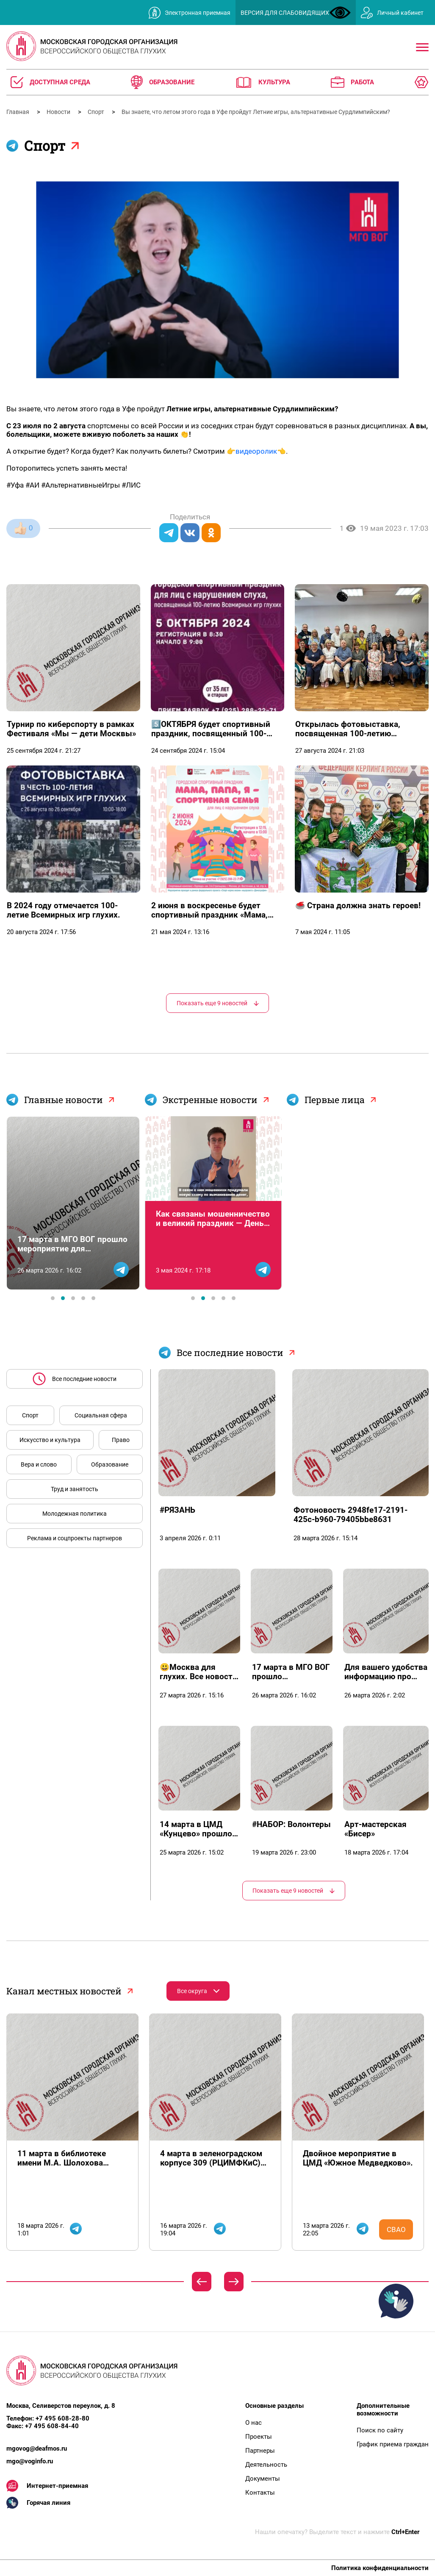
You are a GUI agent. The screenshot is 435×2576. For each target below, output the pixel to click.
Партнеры (260, 2450)
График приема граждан (393, 2444)
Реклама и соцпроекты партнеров (74, 1538)
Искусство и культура (49, 1439)
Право (121, 1439)
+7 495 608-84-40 (52, 2426)
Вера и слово (39, 1464)
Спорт (96, 111)
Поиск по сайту (380, 2430)
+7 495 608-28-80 (62, 2418)
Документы (262, 2478)
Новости (59, 111)
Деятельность (266, 2464)
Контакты (260, 2492)
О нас (253, 2422)
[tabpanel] (73, 1203)
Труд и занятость (74, 1489)
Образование (109, 1464)
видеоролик (256, 451)
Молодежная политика (74, 1513)
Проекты (258, 2436)
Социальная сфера (101, 1415)
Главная (18, 111)
